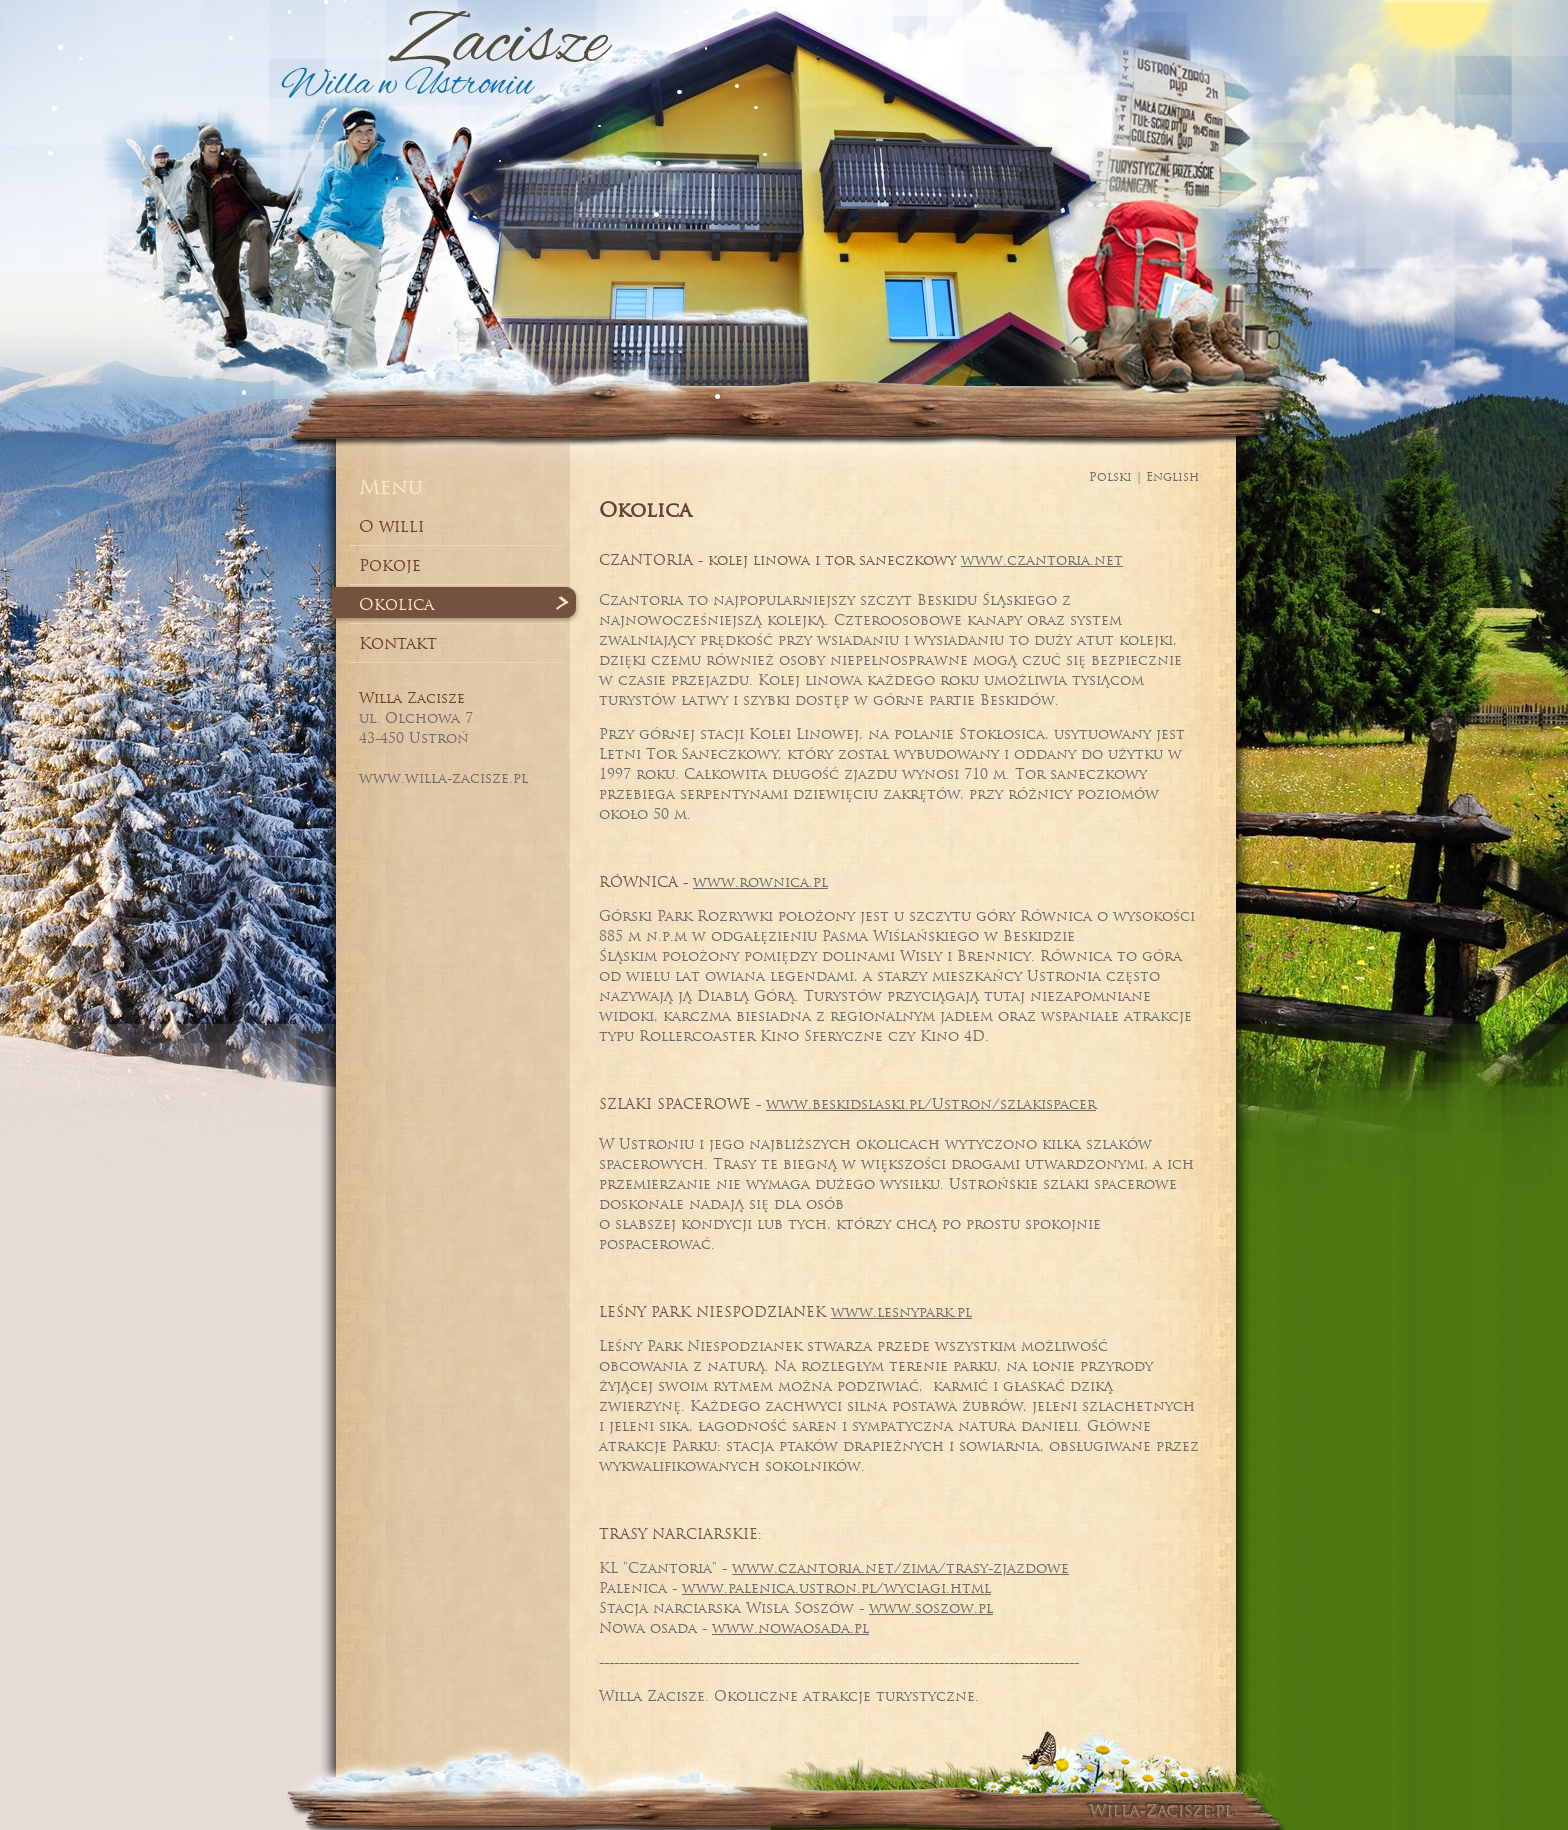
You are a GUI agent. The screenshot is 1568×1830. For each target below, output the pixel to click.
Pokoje (390, 565)
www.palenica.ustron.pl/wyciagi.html (836, 1588)
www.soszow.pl (931, 1608)
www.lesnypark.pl (901, 1312)
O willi (391, 526)
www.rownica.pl (760, 882)
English (1172, 476)
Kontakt (398, 643)
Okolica (396, 604)
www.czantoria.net (1042, 560)
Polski (1110, 476)
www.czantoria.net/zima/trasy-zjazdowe (900, 1568)
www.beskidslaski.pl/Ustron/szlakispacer (931, 1104)
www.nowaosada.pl (790, 1628)
